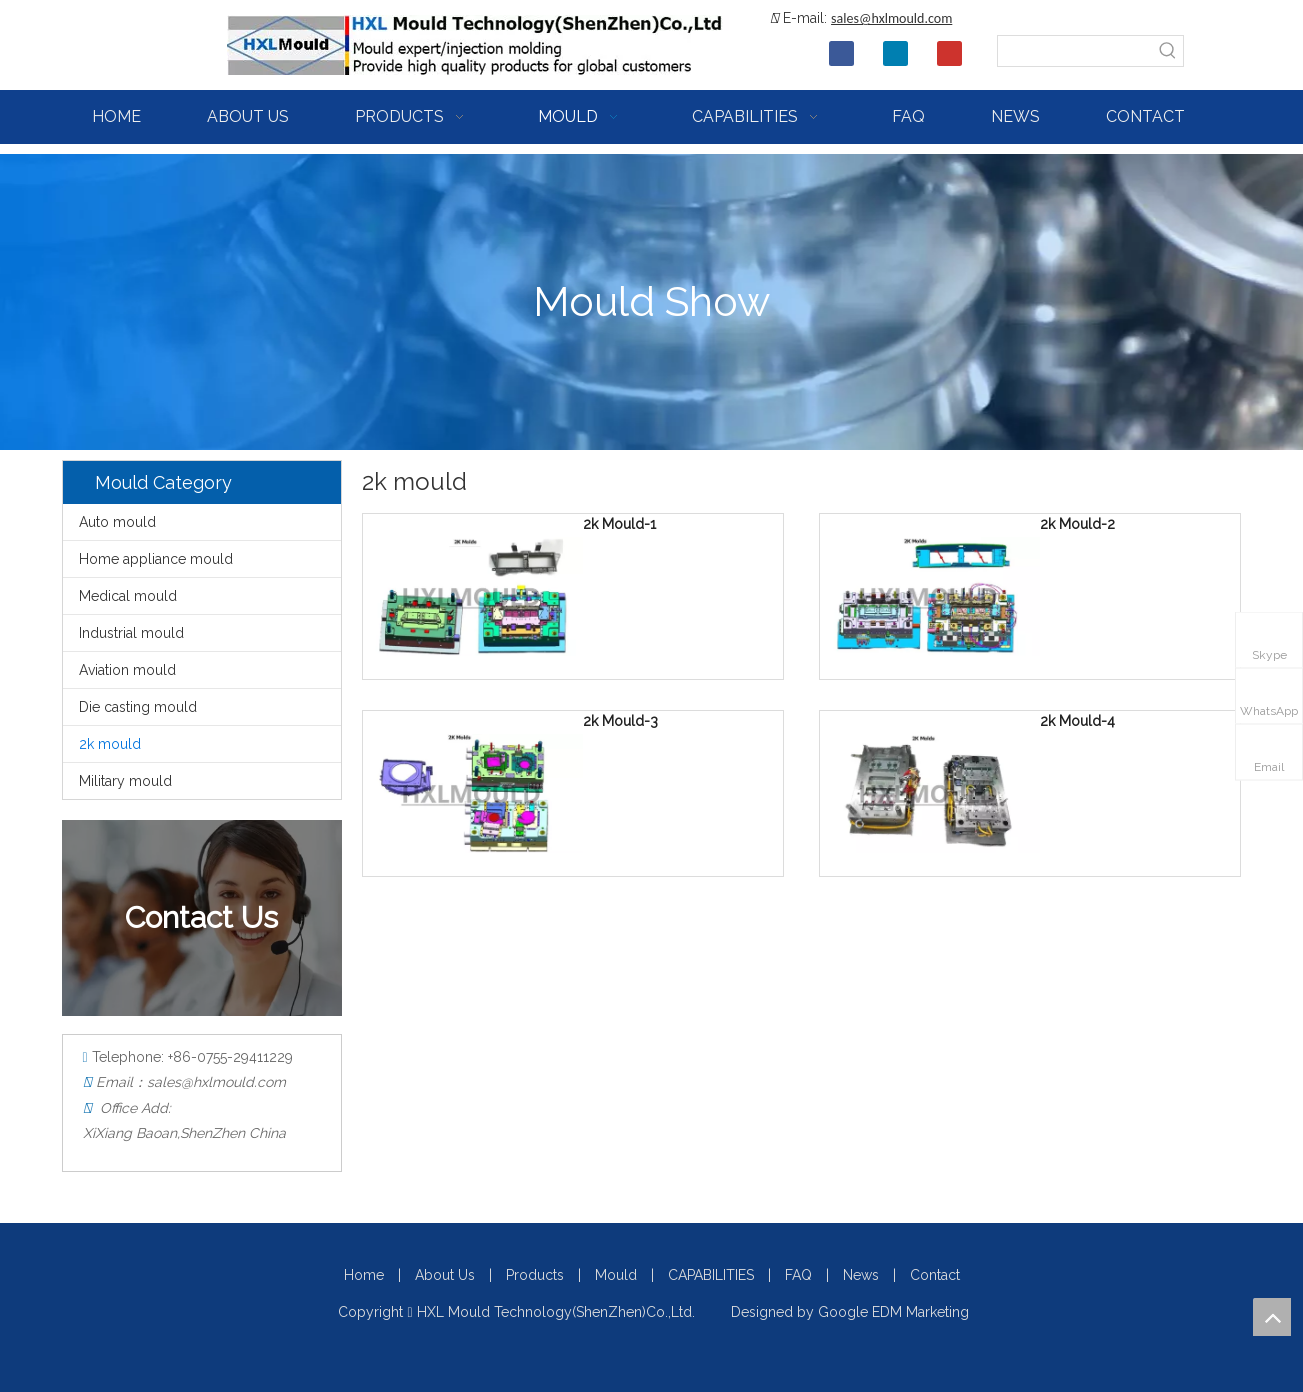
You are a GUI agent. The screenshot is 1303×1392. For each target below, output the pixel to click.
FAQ (798, 1275)
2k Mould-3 (620, 721)
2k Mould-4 (1077, 721)
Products (535, 1275)
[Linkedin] (895, 53)
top (1272, 1317)
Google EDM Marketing (891, 1312)
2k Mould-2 (1077, 524)
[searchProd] (1075, 51)
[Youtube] (949, 53)
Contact (935, 1275)
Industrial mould (131, 633)
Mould (616, 1275)
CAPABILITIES (711, 1275)
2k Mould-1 (619, 524)
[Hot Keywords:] (1168, 51)
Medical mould (128, 596)
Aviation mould (127, 670)
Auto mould (117, 522)
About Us (445, 1275)
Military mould (125, 781)
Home (364, 1275)
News (861, 1275)
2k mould (110, 744)
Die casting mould (138, 707)
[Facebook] (841, 53)
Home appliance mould (156, 559)
